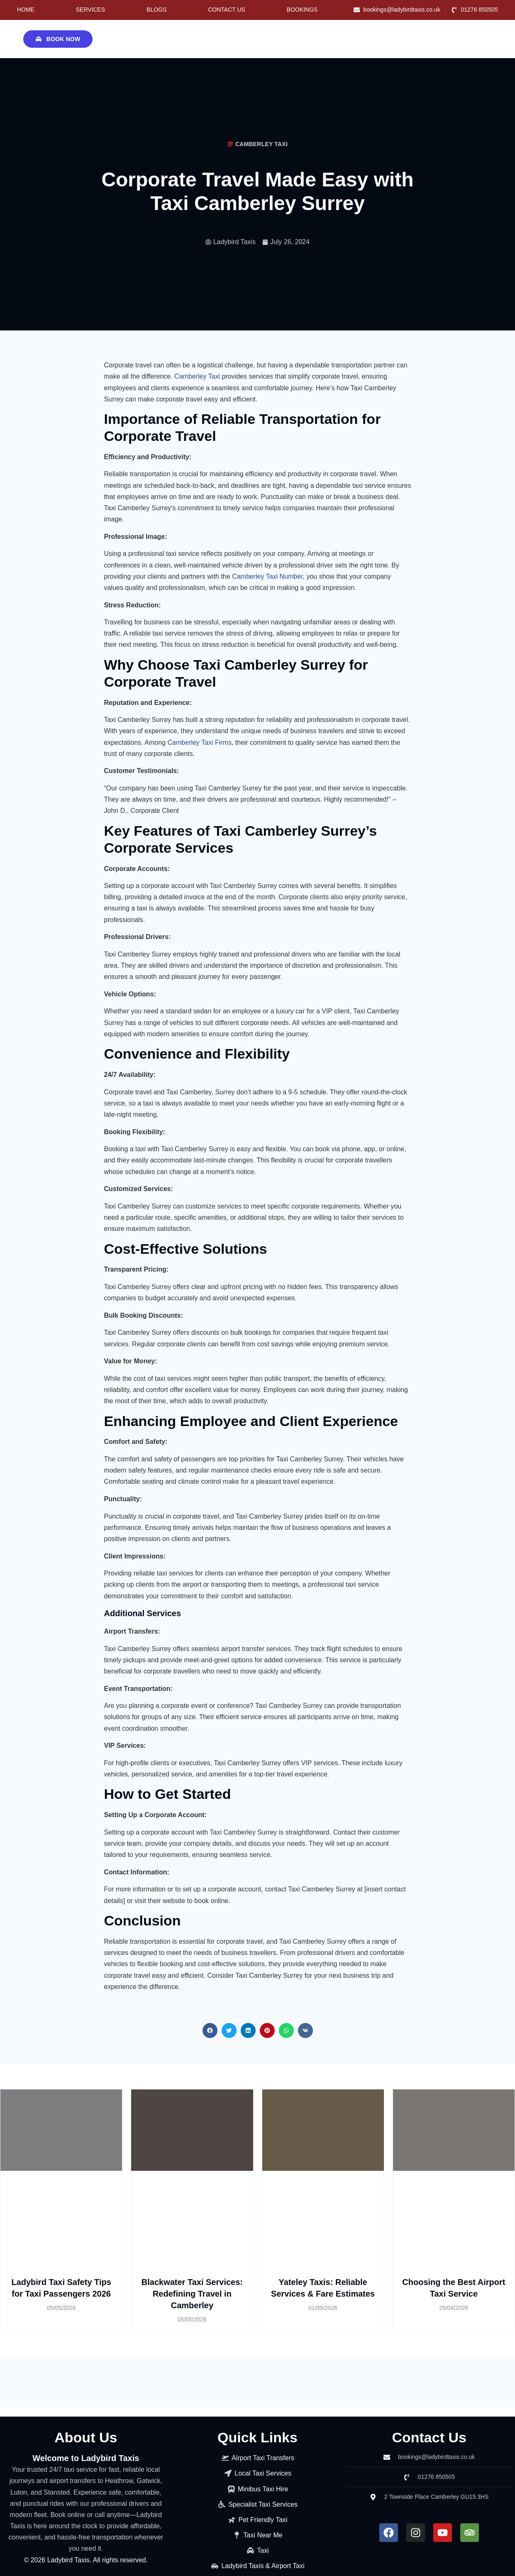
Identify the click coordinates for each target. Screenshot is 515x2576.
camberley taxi (261, 144)
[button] (210, 2030)
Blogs (156, 9)
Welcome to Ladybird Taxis (85, 2458)
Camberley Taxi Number (267, 576)
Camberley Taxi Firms (199, 742)
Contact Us (226, 9)
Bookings (302, 9)
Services (90, 9)
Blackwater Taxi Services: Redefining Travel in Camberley (192, 2294)
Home (25, 9)
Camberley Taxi (197, 376)
